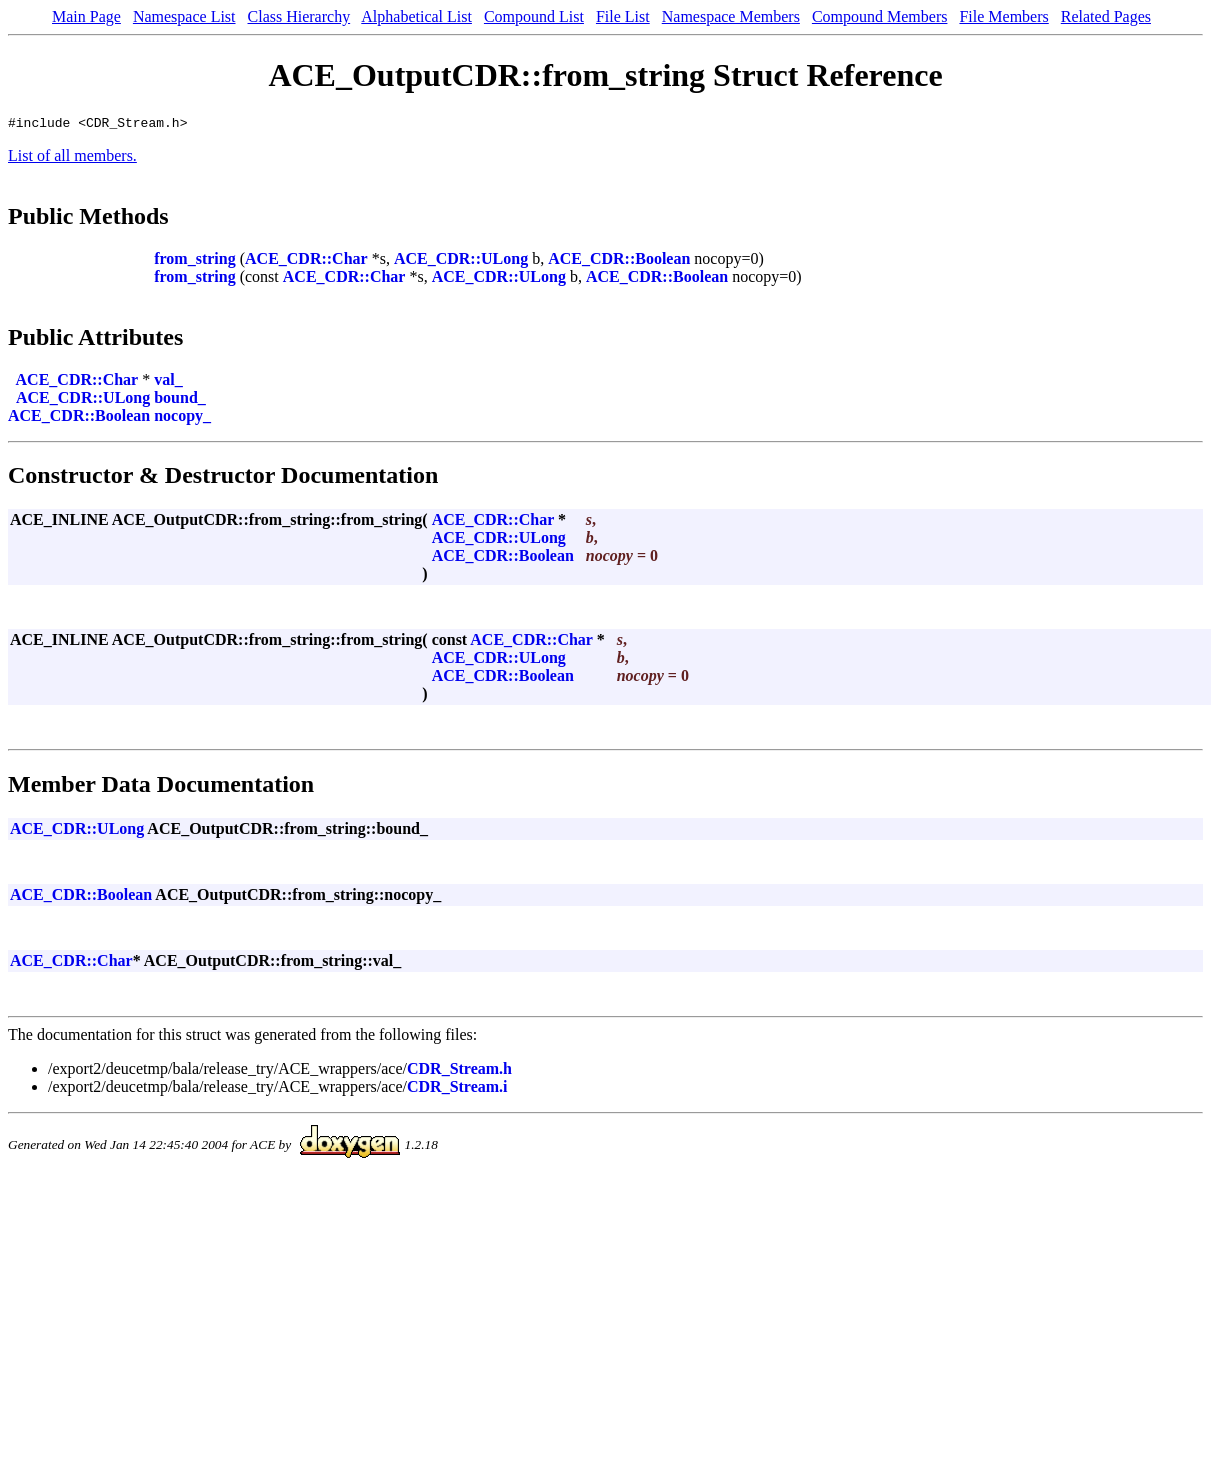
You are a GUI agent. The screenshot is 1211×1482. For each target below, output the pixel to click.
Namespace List (184, 16)
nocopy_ (182, 418)
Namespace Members (731, 16)
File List (623, 16)
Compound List (534, 16)
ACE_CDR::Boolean (619, 261)
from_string (194, 261)
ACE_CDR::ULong (461, 261)
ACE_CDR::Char (306, 261)
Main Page (86, 16)
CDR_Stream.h (459, 1071)
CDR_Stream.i (457, 1089)
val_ (168, 382)
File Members (1003, 16)
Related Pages (1106, 16)
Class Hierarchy (299, 16)
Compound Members (880, 16)
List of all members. (72, 158)
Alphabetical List (416, 16)
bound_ (180, 400)
